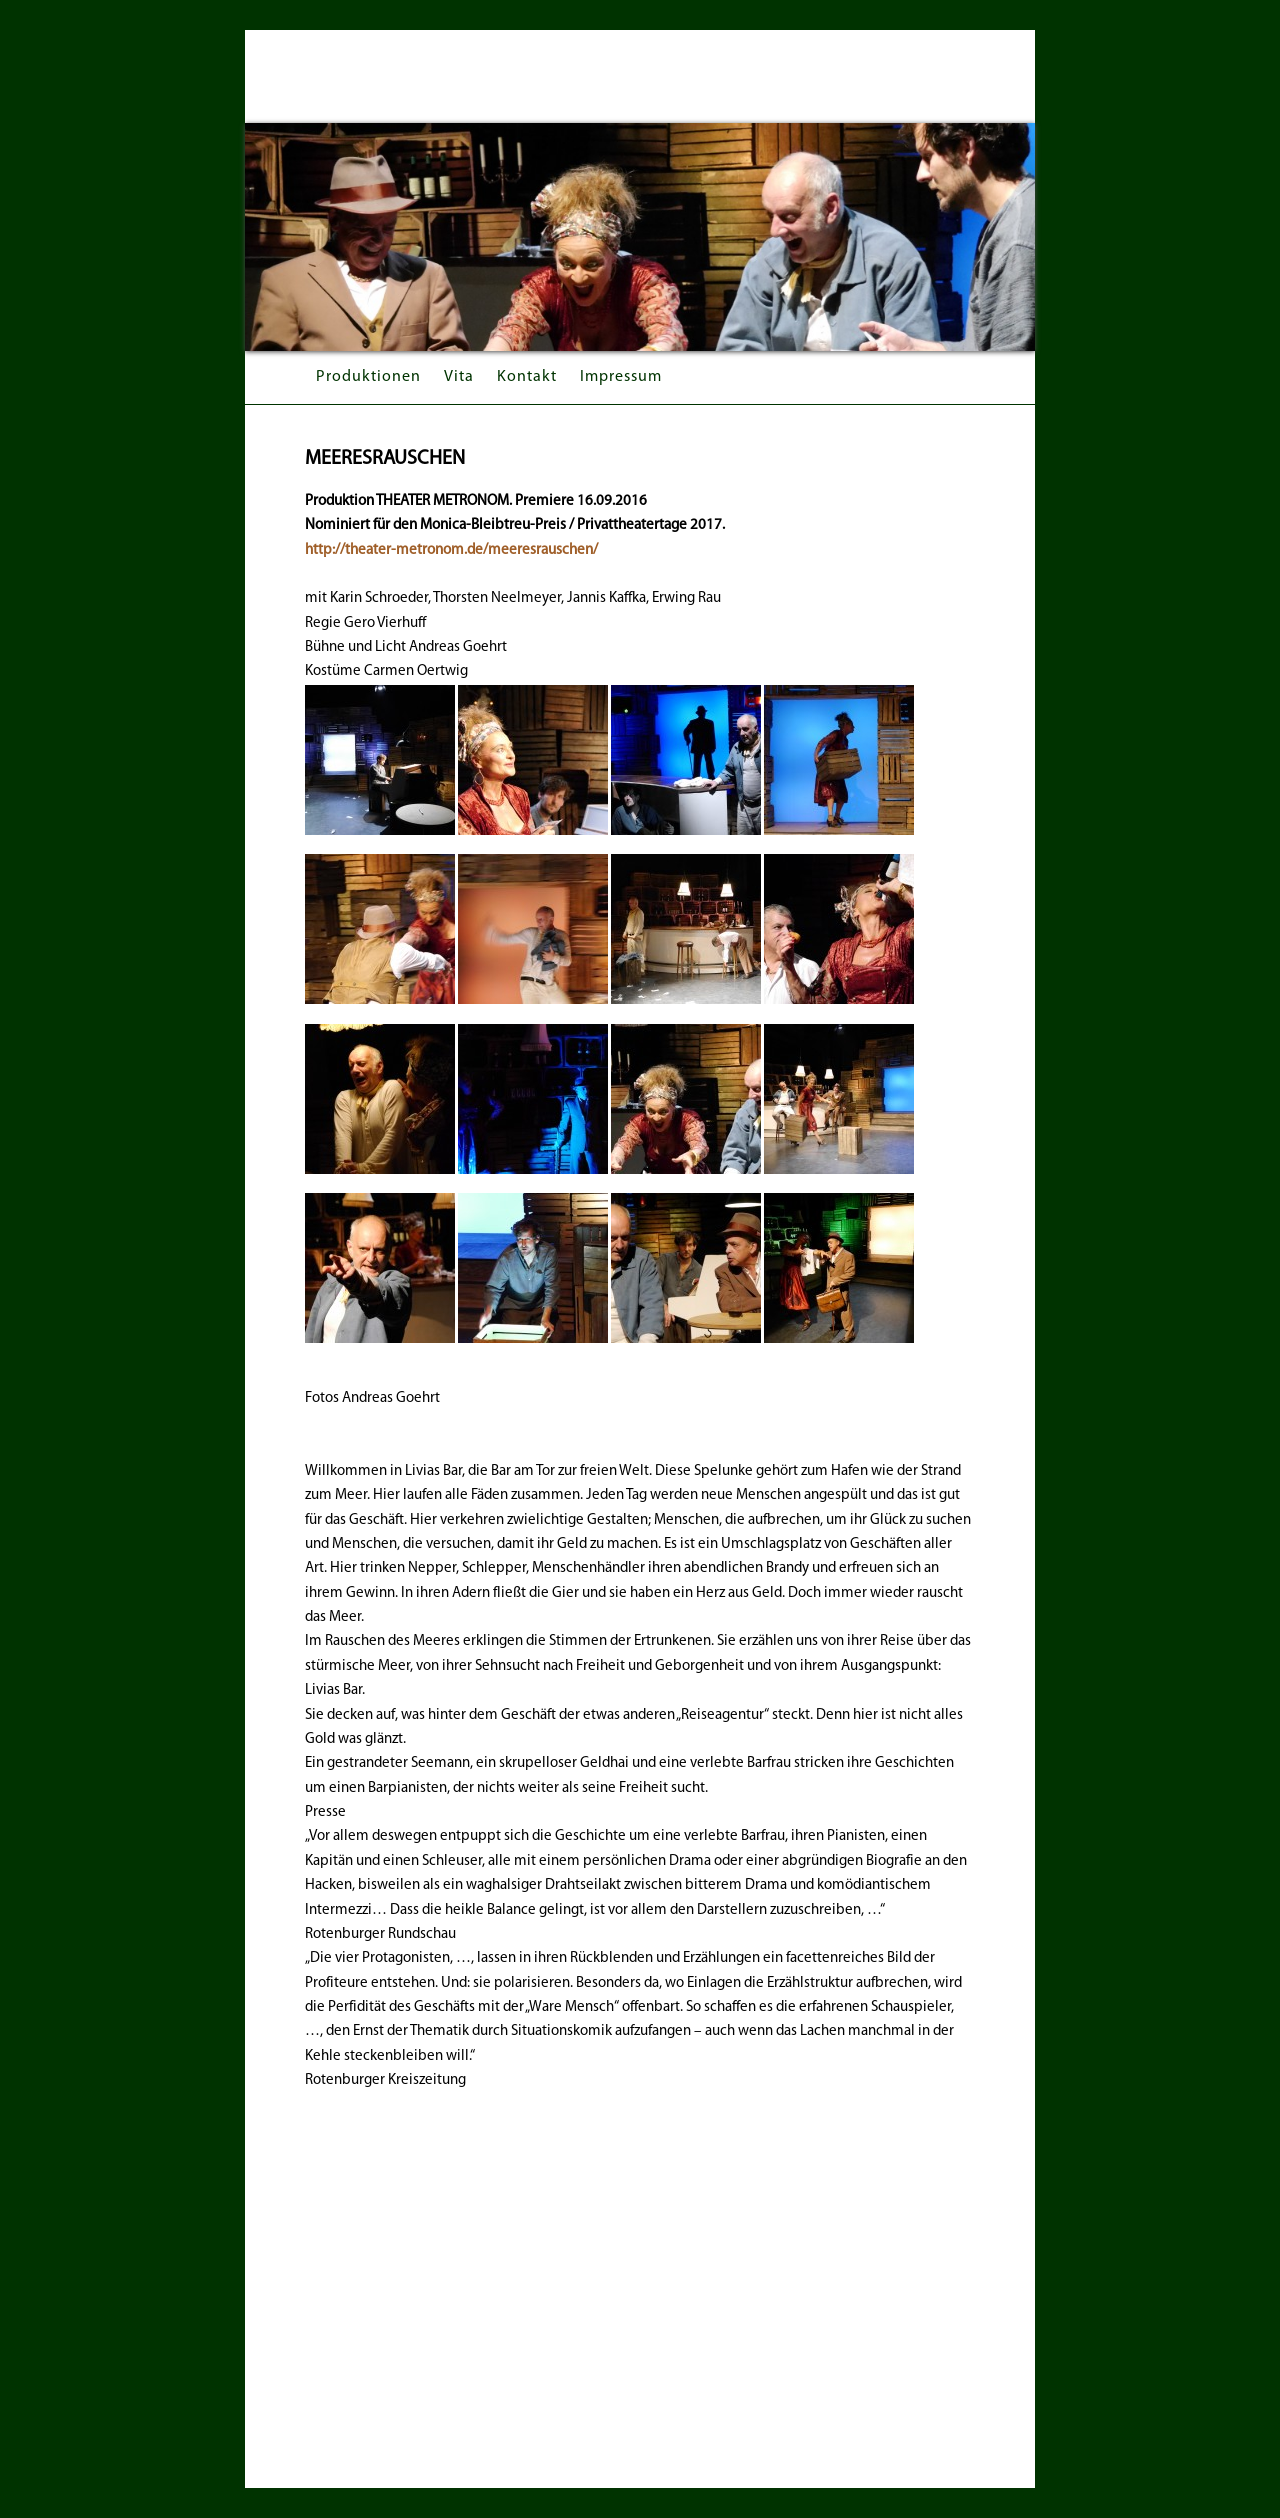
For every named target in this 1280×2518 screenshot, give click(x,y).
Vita (459, 377)
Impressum (621, 377)
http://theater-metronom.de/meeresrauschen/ (451, 550)
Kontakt (527, 377)
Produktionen (368, 377)
